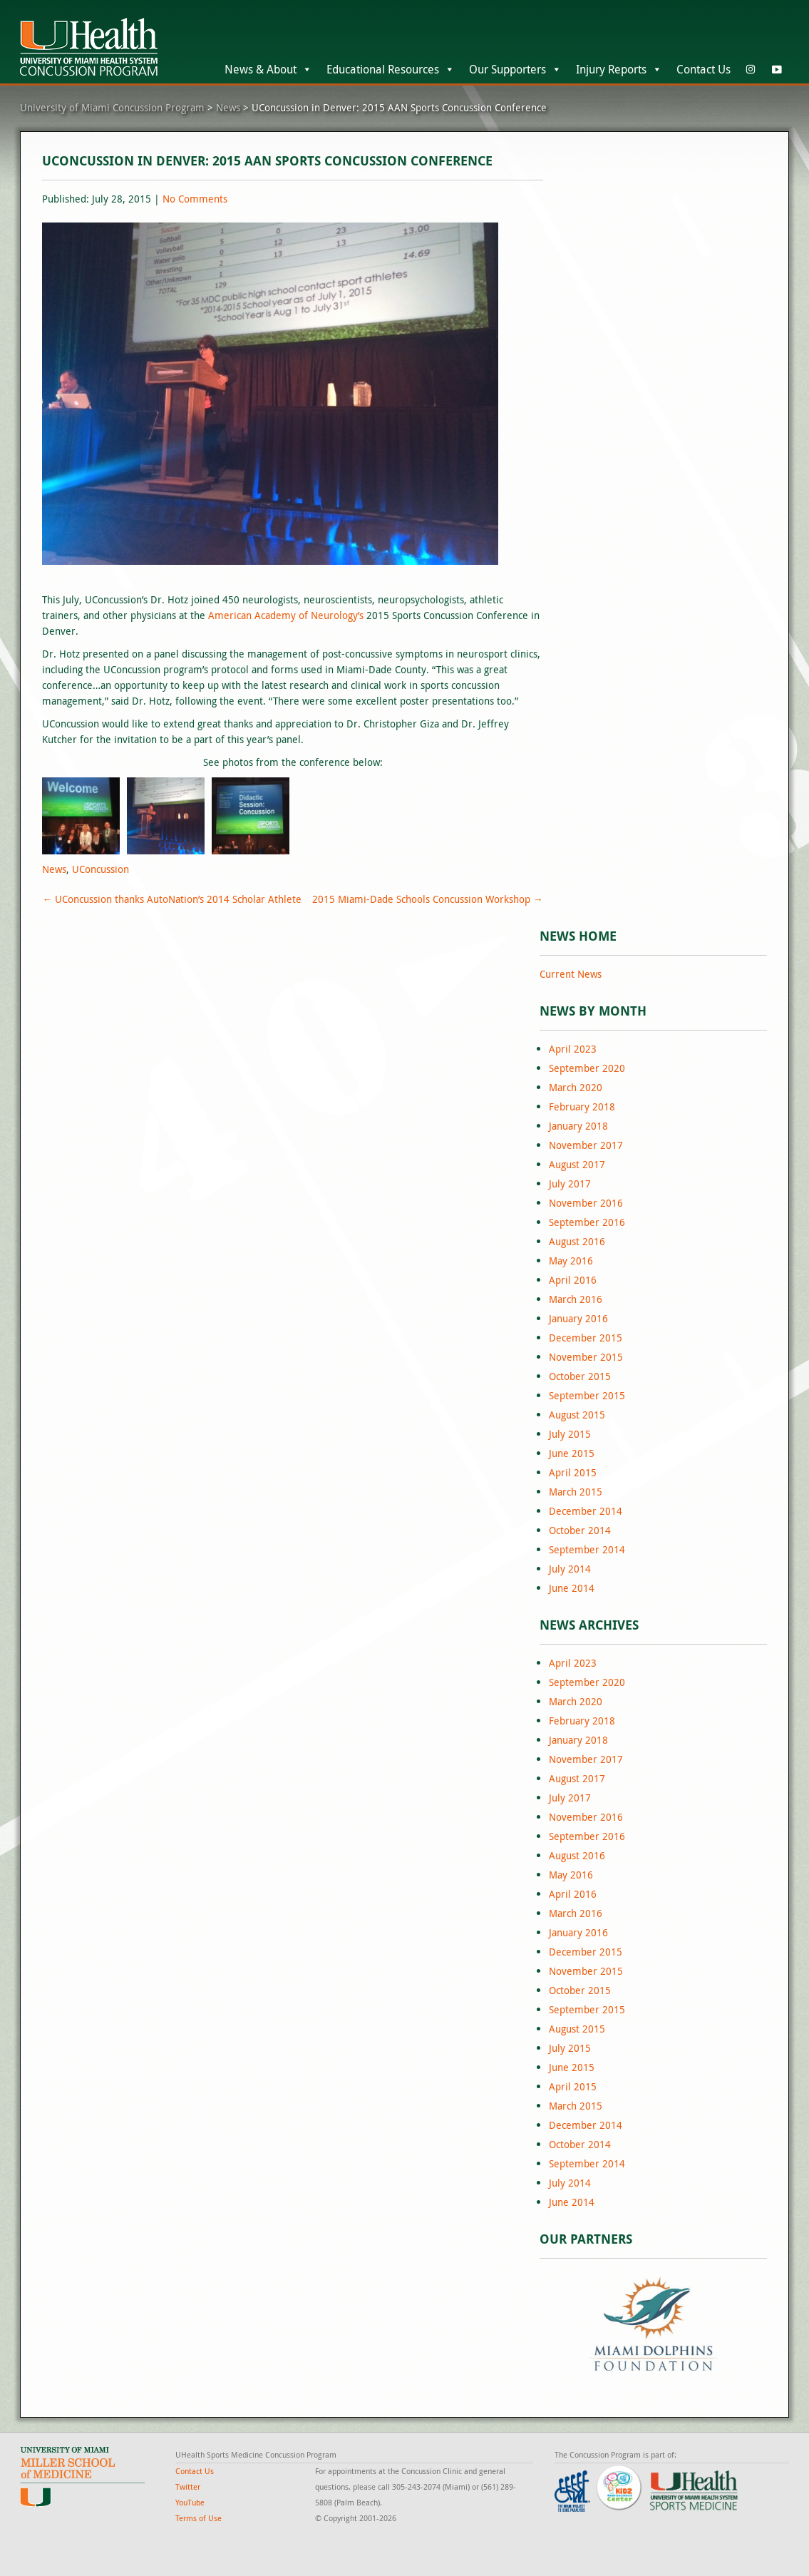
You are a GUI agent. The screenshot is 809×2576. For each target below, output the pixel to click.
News (54, 869)
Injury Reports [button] (619, 69)
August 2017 (577, 1164)
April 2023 (573, 1049)
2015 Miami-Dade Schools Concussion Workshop (427, 899)
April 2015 (573, 1472)
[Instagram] (750, 69)
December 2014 (585, 1511)
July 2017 (570, 1183)
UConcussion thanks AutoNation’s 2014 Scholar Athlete (172, 899)
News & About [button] (268, 69)
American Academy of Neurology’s (286, 615)
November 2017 (586, 1145)
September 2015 (587, 1395)
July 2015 (570, 1434)
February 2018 (582, 1106)
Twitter (187, 2486)
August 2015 (577, 1414)
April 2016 (573, 1280)
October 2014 (580, 1530)
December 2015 (585, 1337)
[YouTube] (776, 69)
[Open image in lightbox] (81, 815)
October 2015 (580, 1376)
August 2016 (577, 1241)
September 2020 (587, 1068)
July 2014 (570, 1568)
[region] (653, 2321)
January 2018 (578, 1126)
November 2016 (586, 1203)
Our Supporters (515, 69)
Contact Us (703, 69)
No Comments (195, 198)
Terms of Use (198, 2518)
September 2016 (587, 1222)
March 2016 (575, 1299)
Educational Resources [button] (390, 69)
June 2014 (571, 1588)
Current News (571, 974)
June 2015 (571, 1453)
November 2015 (586, 1357)
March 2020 (575, 1087)
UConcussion (100, 869)
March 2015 (575, 1491)
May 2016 (571, 1260)
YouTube (190, 2502)
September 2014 (587, 1549)
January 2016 (578, 1318)
